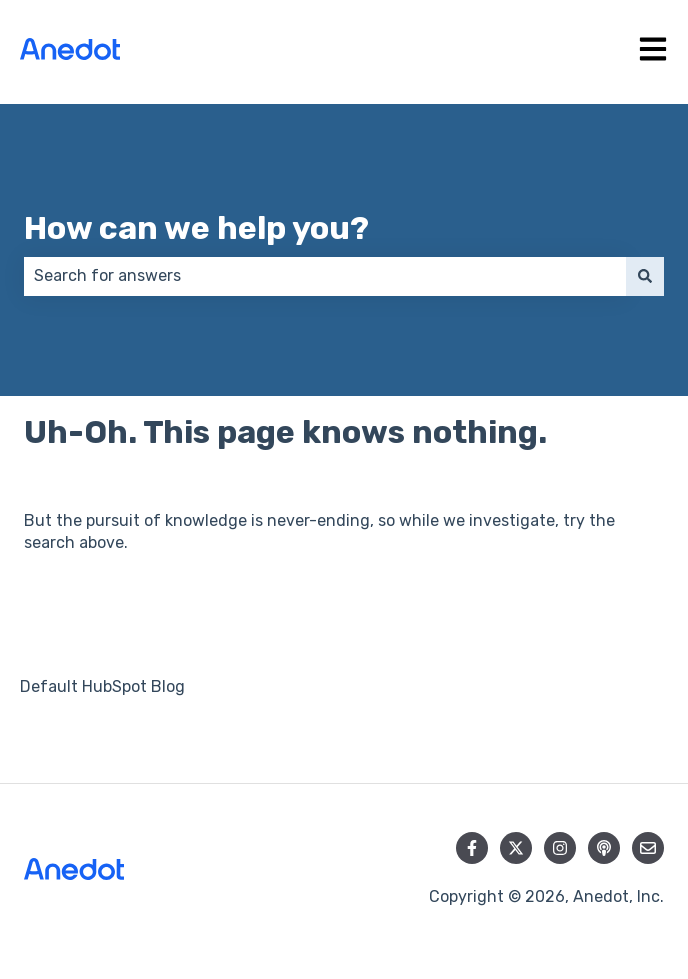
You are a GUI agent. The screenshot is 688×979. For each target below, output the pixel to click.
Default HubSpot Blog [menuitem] (102, 686)
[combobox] (325, 276)
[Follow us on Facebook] (472, 848)
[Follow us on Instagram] (560, 848)
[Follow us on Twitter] (516, 848)
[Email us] (648, 848)
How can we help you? (196, 228)
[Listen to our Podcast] (604, 848)
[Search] (645, 276)
